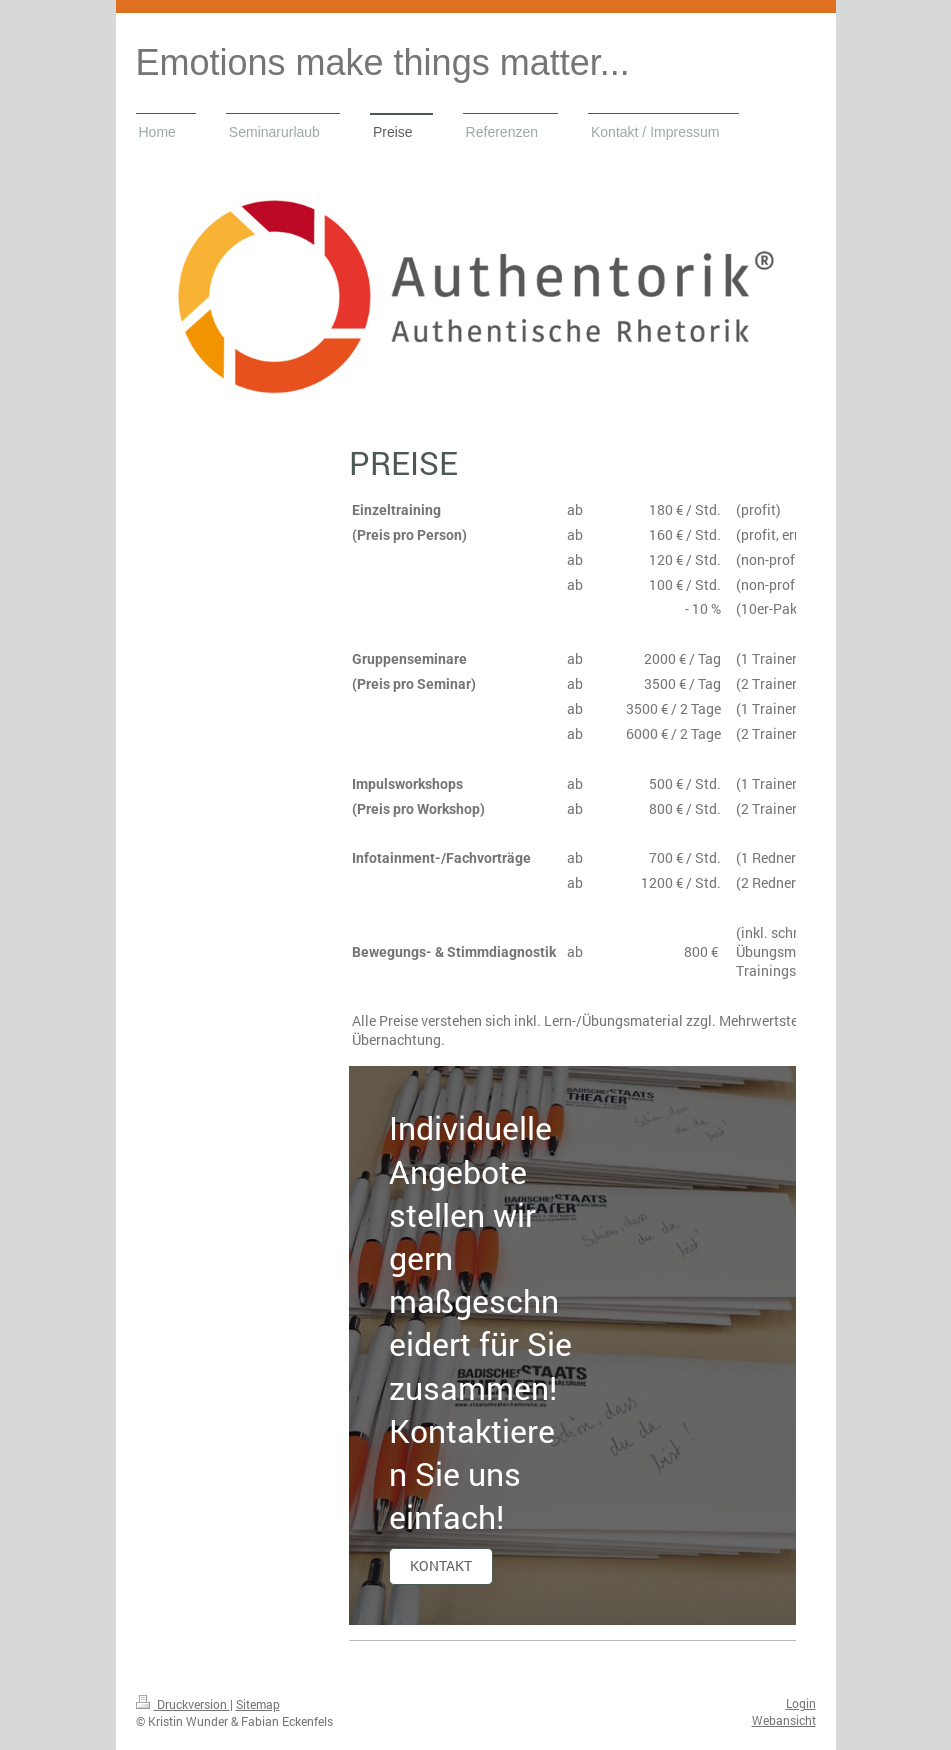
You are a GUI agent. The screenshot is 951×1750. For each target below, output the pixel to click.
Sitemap (258, 1704)
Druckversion (183, 1704)
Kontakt (441, 1565)
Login (801, 1703)
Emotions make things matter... (383, 62)
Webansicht (784, 1720)
